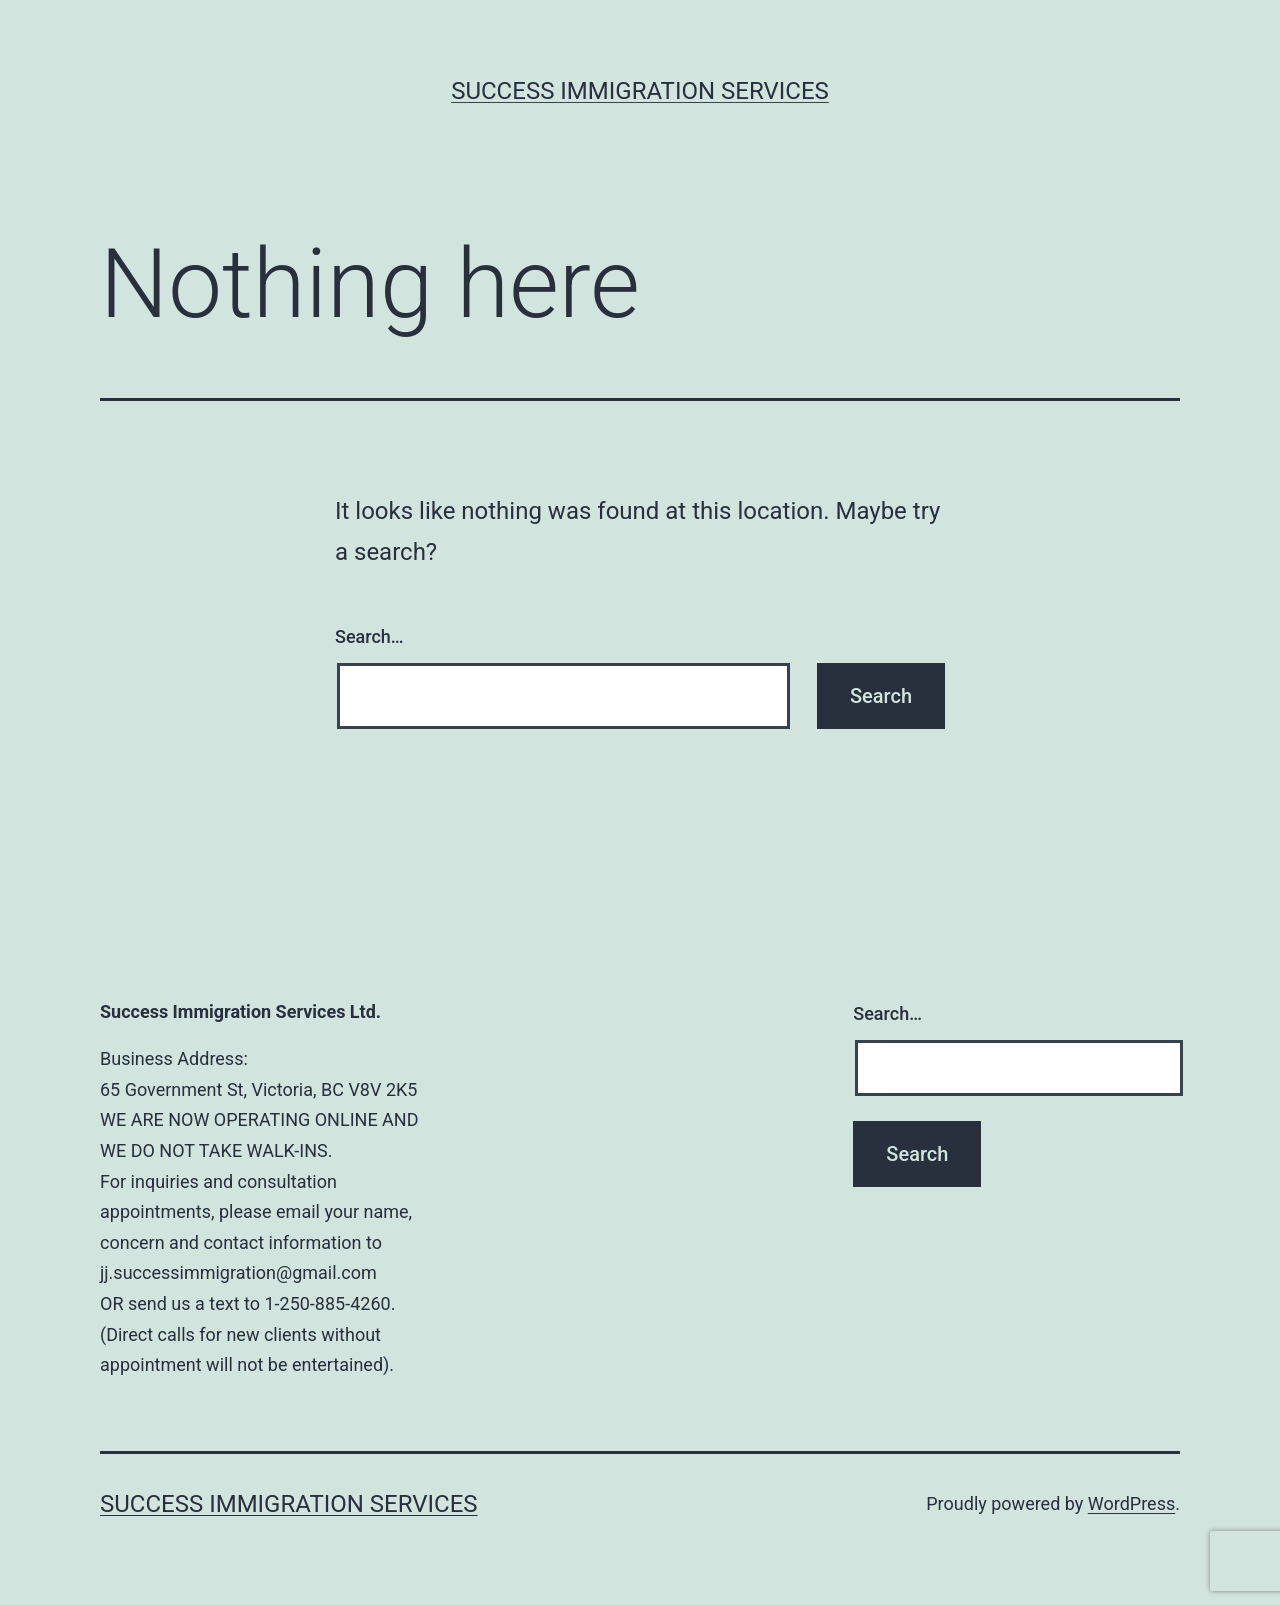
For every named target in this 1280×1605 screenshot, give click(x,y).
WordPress (1131, 1503)
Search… (369, 636)
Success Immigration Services (640, 91)
